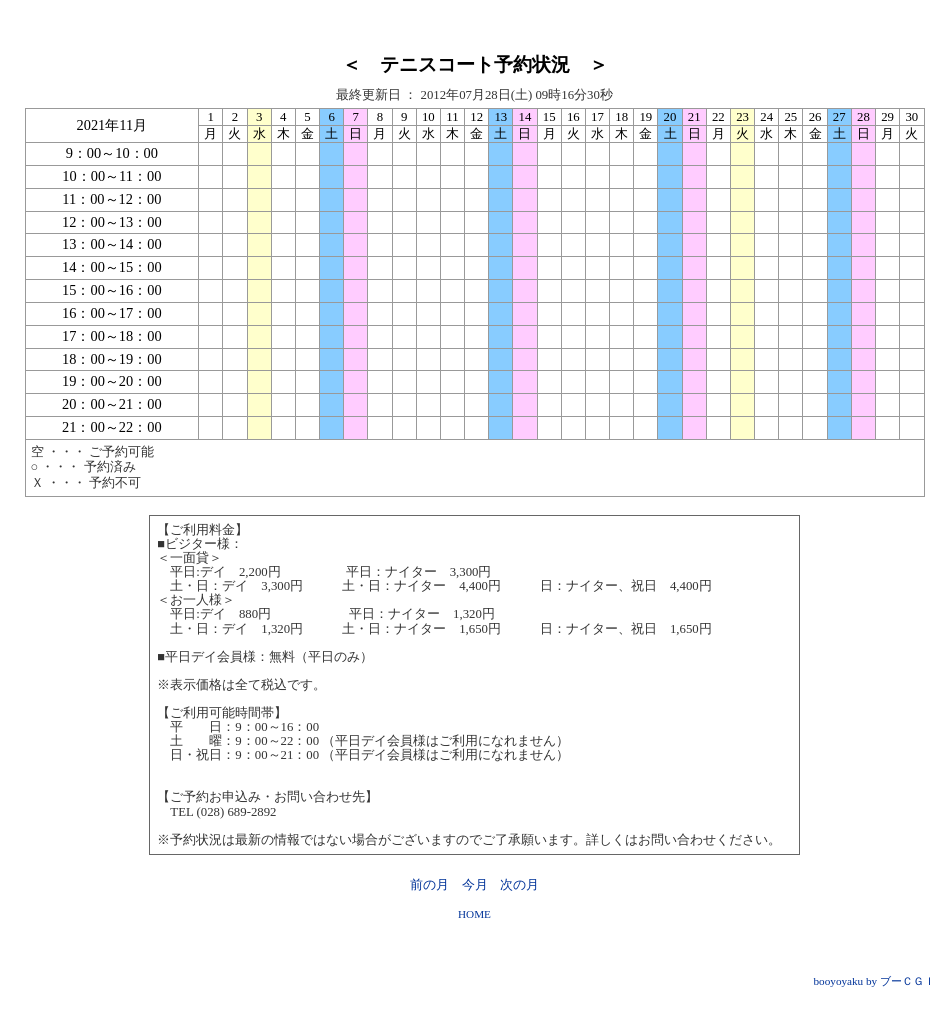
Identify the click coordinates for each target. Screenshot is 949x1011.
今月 (475, 885)
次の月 (519, 885)
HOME (474, 914)
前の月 (429, 885)
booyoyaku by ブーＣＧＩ (875, 981)
